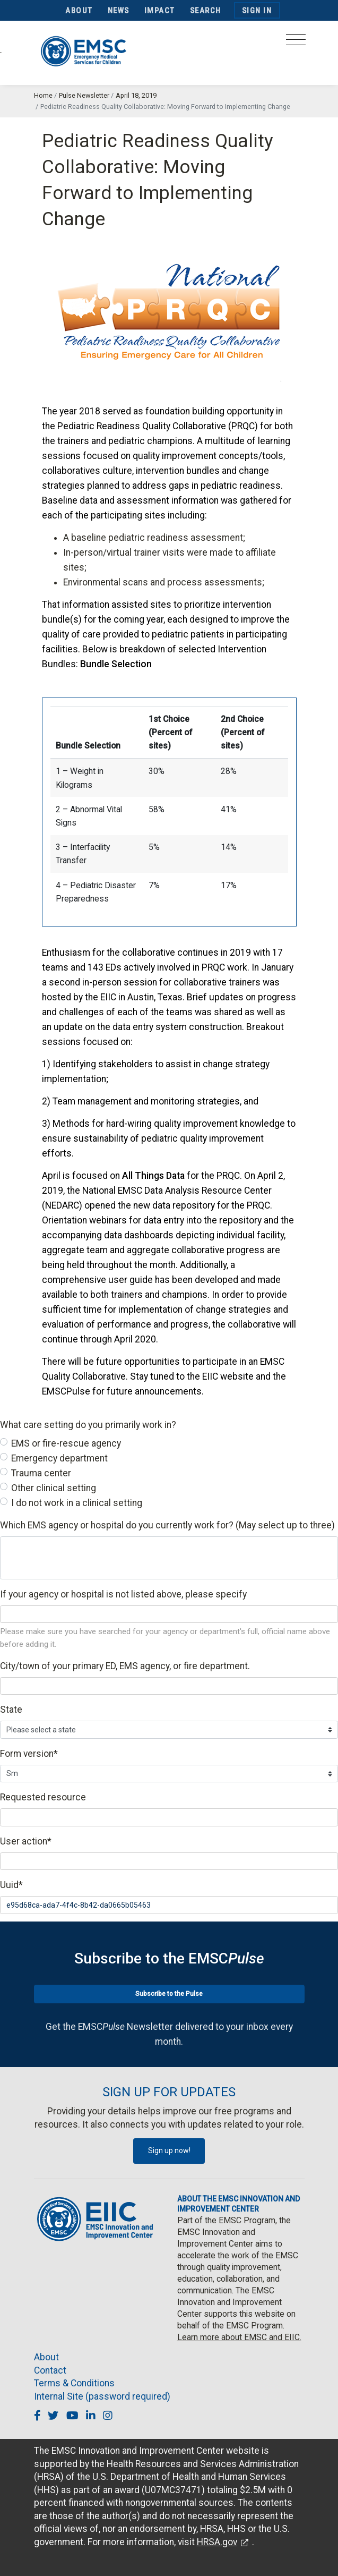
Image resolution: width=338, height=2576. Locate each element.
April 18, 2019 (136, 95)
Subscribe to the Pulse (169, 1993)
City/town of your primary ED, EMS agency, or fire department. (125, 1666)
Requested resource (43, 1797)
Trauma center (41, 1473)
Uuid (11, 1885)
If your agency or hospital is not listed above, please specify (123, 1594)
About (79, 10)
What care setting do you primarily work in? (88, 1424)
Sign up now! (169, 2150)
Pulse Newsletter (84, 95)
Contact (50, 2370)
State (11, 1709)
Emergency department (59, 1458)
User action (25, 1841)
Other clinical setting (53, 1488)
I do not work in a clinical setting (76, 1503)
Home (43, 95)
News (118, 10)
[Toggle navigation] (296, 42)
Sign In (257, 10)
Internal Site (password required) (102, 2396)
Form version (29, 1753)
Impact (159, 10)
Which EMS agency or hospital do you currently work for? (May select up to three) (167, 1525)
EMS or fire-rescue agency (66, 1443)
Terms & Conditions (74, 2383)
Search (205, 10)
